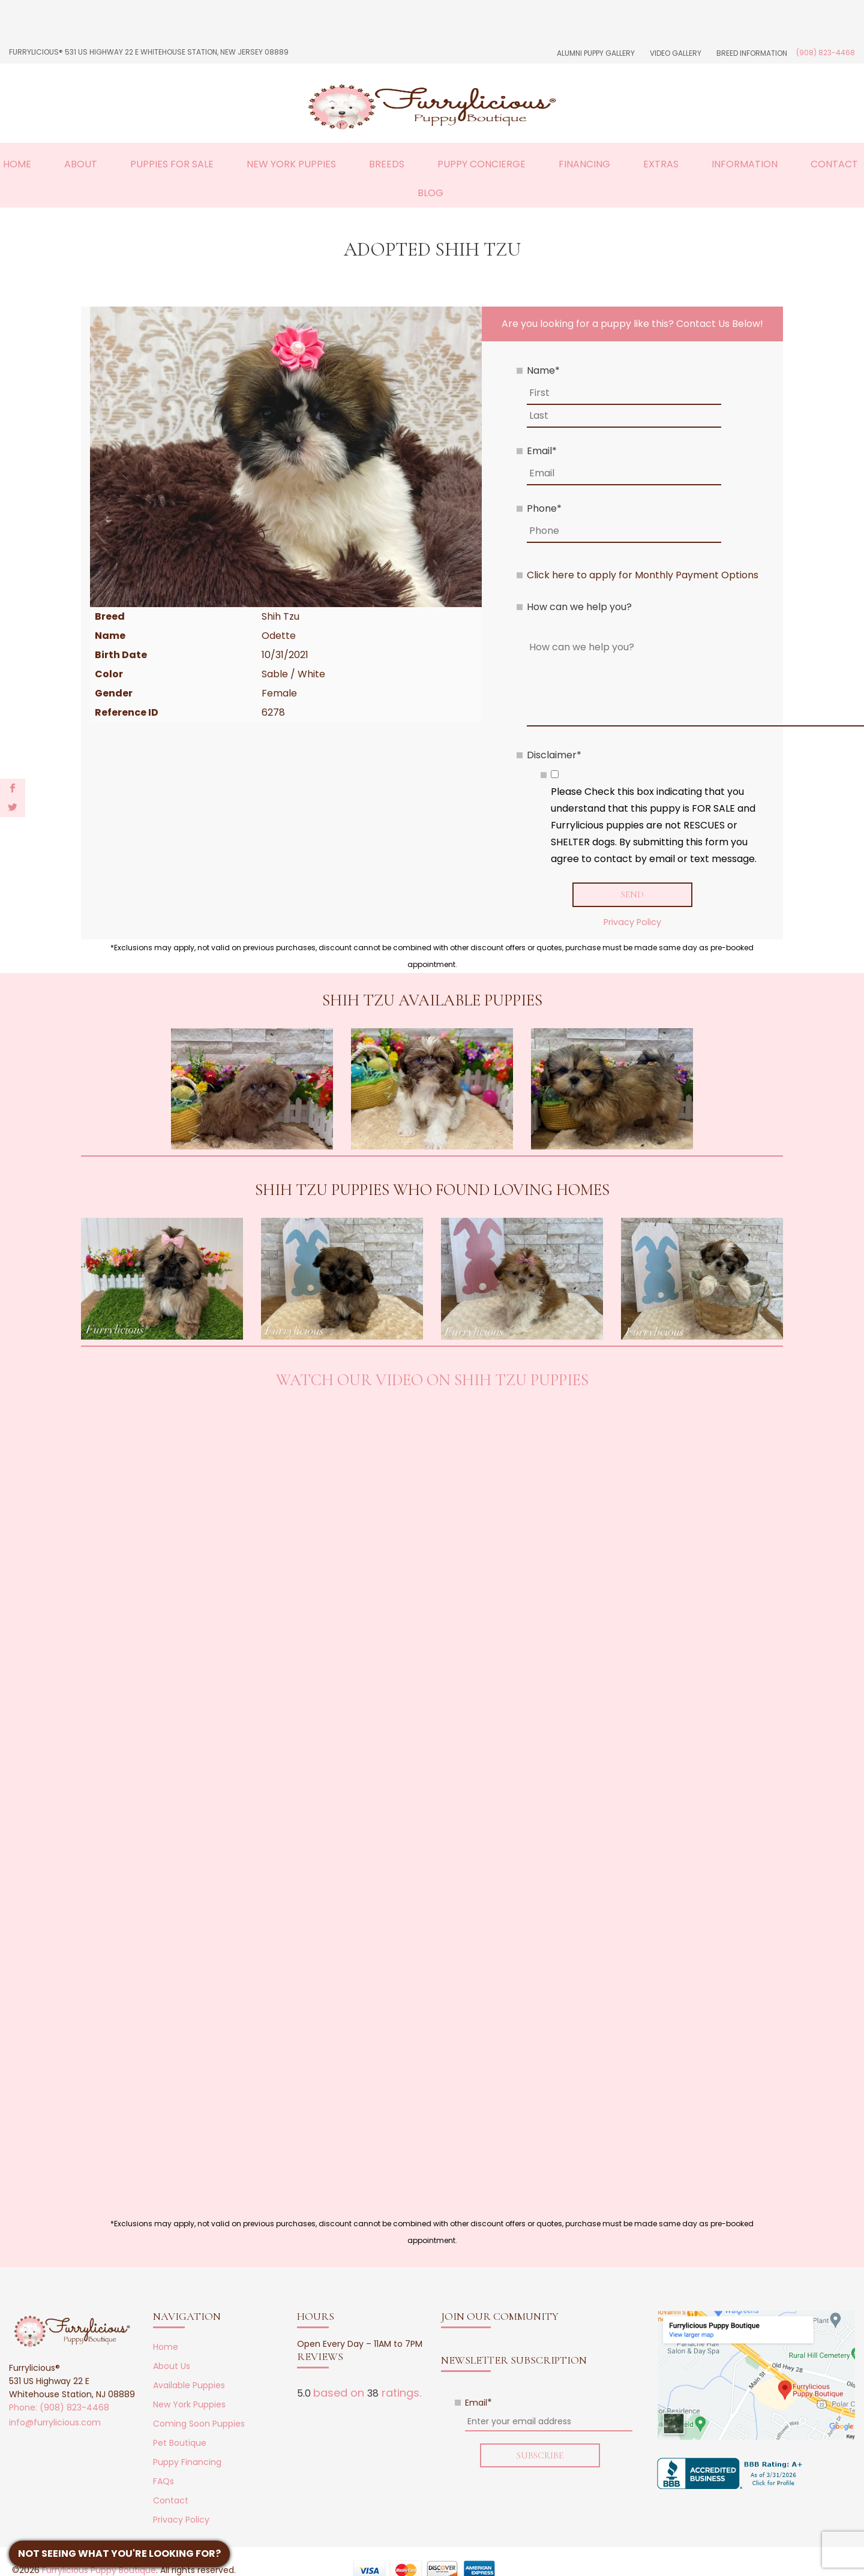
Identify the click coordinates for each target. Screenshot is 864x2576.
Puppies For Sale (172, 164)
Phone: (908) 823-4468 (59, 2407)
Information (745, 164)
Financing (584, 164)
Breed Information (751, 53)
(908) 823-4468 (825, 52)
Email (542, 451)
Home (17, 164)
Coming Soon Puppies (199, 2424)
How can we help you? (579, 607)
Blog (430, 193)
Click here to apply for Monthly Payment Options (642, 575)
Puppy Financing (187, 2462)
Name (543, 370)
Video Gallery (675, 53)
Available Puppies (189, 2385)
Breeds (386, 164)
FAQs (163, 2481)
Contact (834, 164)
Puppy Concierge (481, 164)
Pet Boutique (179, 2443)
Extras (661, 164)
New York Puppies (291, 164)
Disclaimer (554, 755)
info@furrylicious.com (55, 2422)
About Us (171, 2366)
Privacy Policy (632, 922)
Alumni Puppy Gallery (596, 53)
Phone (544, 508)
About (80, 164)
